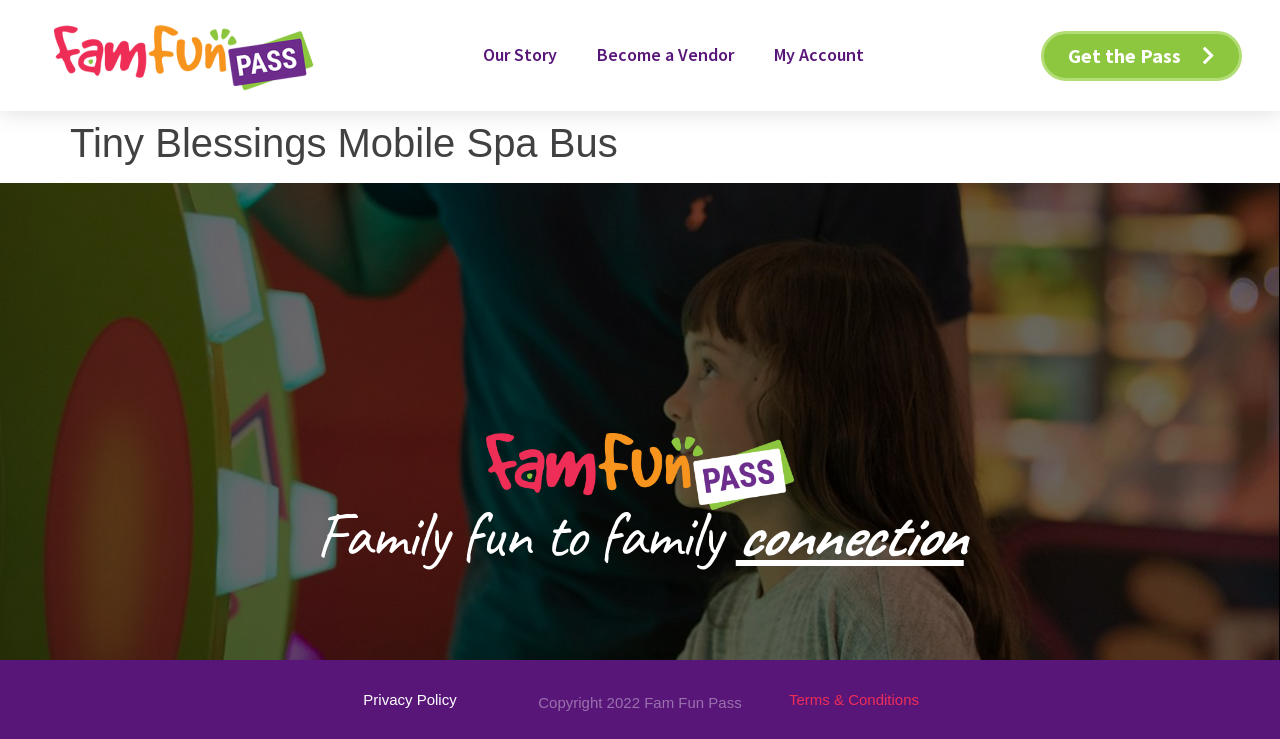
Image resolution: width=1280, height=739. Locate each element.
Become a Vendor (665, 54)
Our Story (520, 54)
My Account (819, 54)
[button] (1141, 56)
